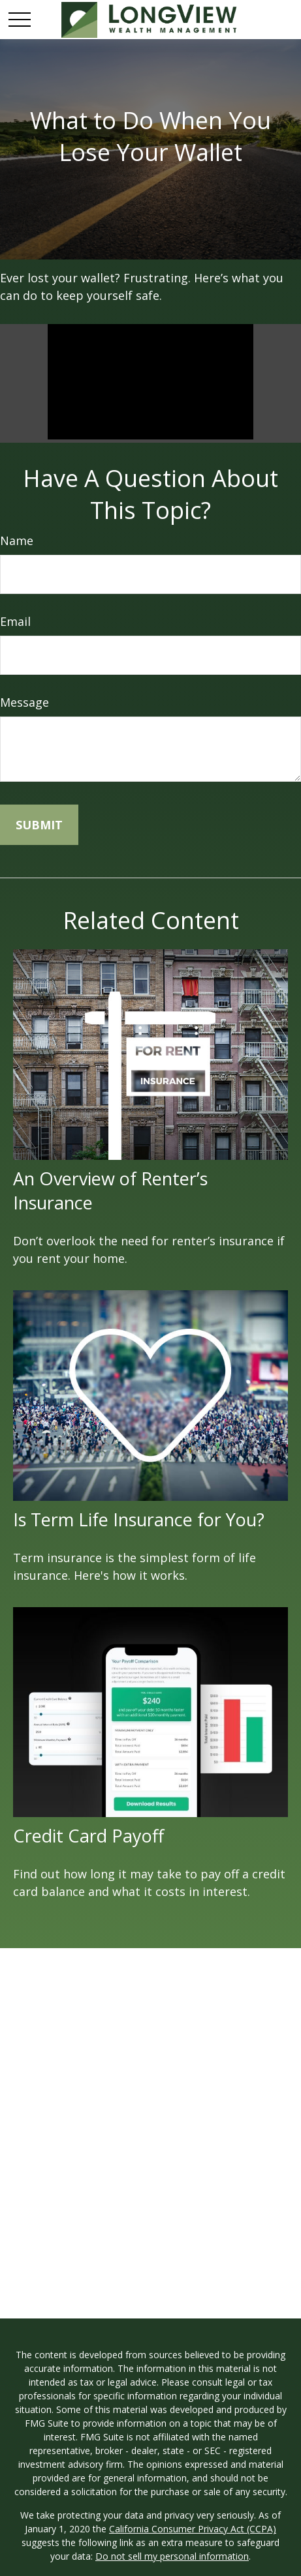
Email (15, 621)
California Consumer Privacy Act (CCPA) (192, 2529)
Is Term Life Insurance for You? (138, 1519)
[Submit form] (39, 825)
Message (24, 702)
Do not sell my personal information (172, 2556)
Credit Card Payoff (88, 1836)
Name (16, 540)
